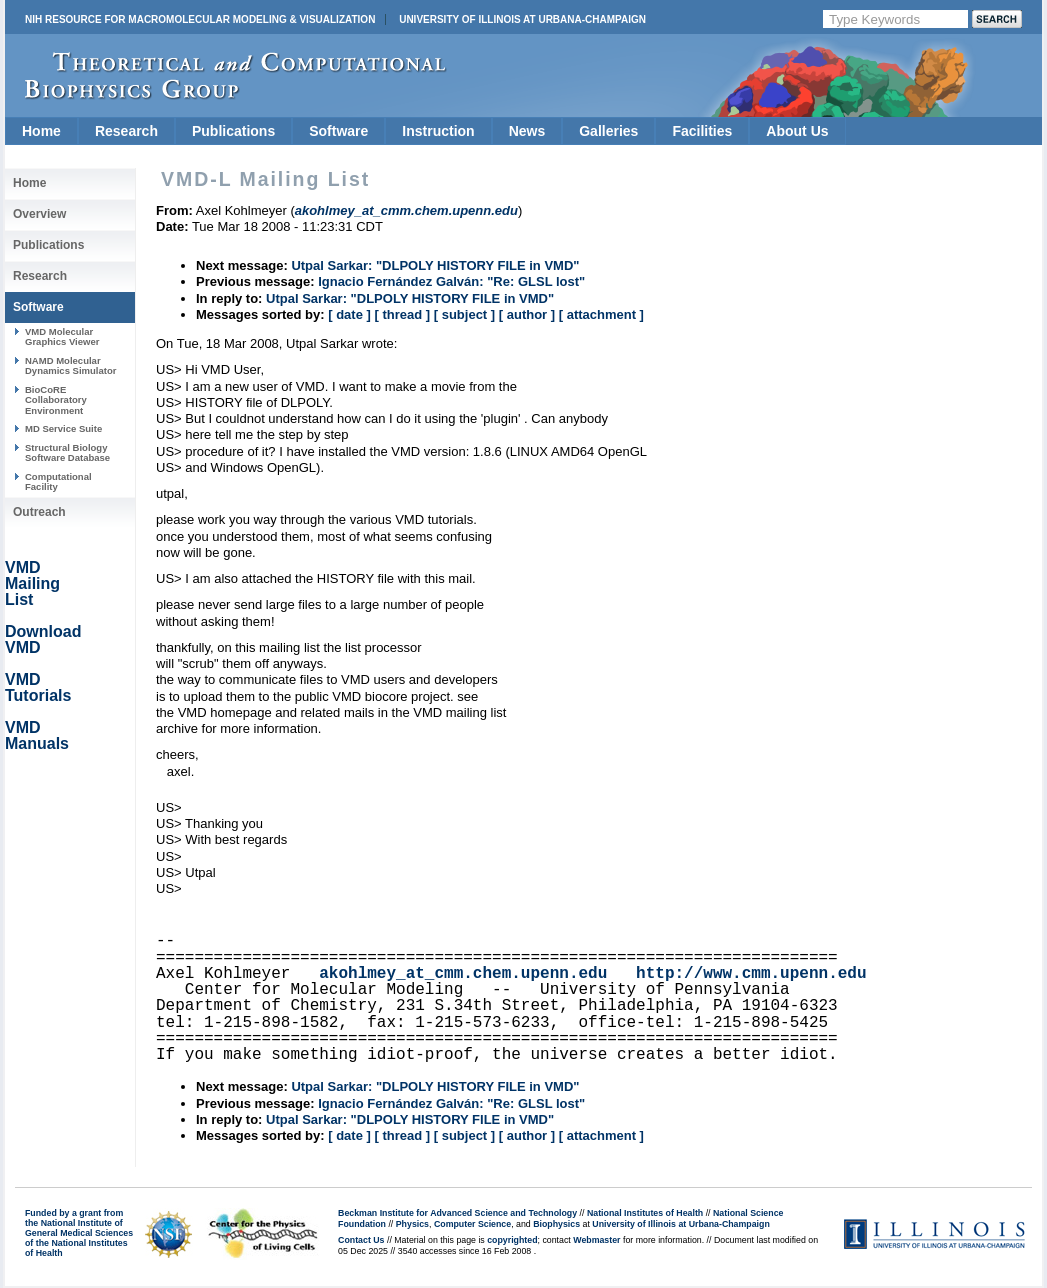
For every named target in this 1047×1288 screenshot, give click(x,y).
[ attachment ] (601, 314)
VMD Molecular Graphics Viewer (62, 336)
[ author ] (527, 314)
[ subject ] (464, 314)
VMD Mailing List (32, 583)
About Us (797, 131)
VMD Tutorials (38, 687)
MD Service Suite (63, 428)
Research (126, 131)
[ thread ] (402, 314)
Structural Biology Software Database (67, 452)
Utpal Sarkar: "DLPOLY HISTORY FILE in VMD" (435, 265)
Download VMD (43, 639)
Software (338, 131)
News (527, 131)
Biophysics (556, 1224)
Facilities (702, 131)
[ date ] (349, 314)
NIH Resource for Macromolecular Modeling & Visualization (200, 19)
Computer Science (472, 1224)
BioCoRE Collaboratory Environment (56, 400)
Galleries (608, 131)
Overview (39, 214)
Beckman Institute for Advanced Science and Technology (457, 1213)
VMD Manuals (37, 735)
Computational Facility (58, 481)
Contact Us (361, 1240)
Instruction (438, 131)
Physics (412, 1224)
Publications (233, 131)
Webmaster (596, 1240)
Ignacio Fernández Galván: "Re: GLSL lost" (451, 281)
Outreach (39, 512)
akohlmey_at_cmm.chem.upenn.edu (463, 974)
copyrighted (512, 1240)
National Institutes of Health (645, 1213)
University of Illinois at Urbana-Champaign (522, 19)
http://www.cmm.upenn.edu (751, 974)
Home (41, 131)
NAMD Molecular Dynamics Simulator (71, 365)
